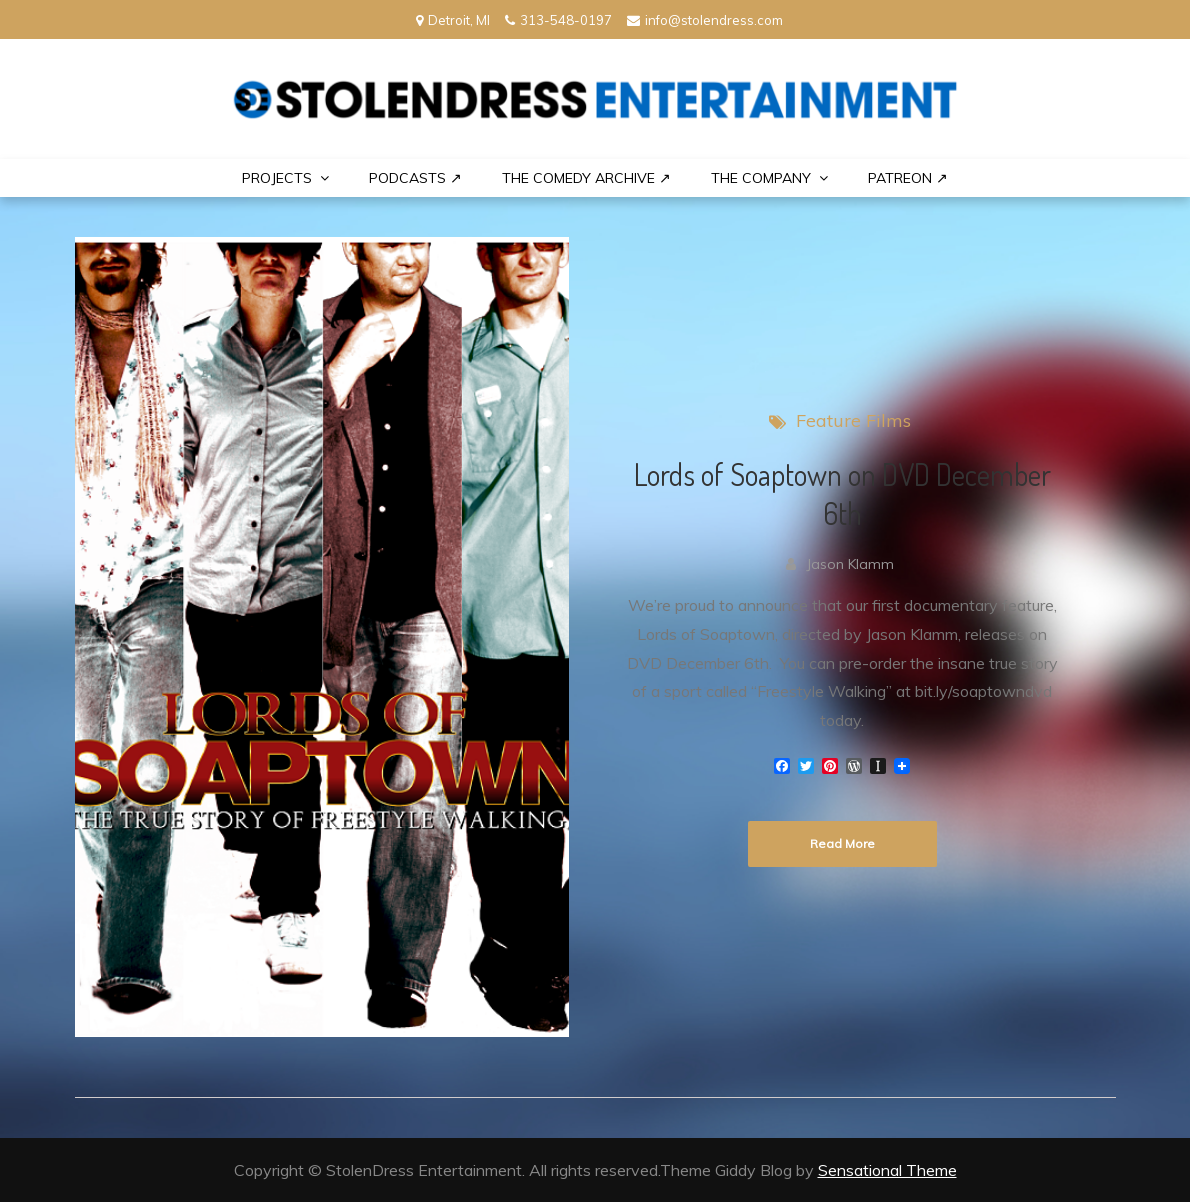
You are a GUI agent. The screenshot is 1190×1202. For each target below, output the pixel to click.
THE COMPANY (761, 178)
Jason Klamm (850, 564)
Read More (842, 843)
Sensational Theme (887, 1170)
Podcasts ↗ (415, 178)
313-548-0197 (558, 20)
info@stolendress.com (705, 20)
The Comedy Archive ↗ (586, 178)
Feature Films (853, 420)
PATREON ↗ (908, 178)
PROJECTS (277, 178)
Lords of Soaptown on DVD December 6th (842, 493)
